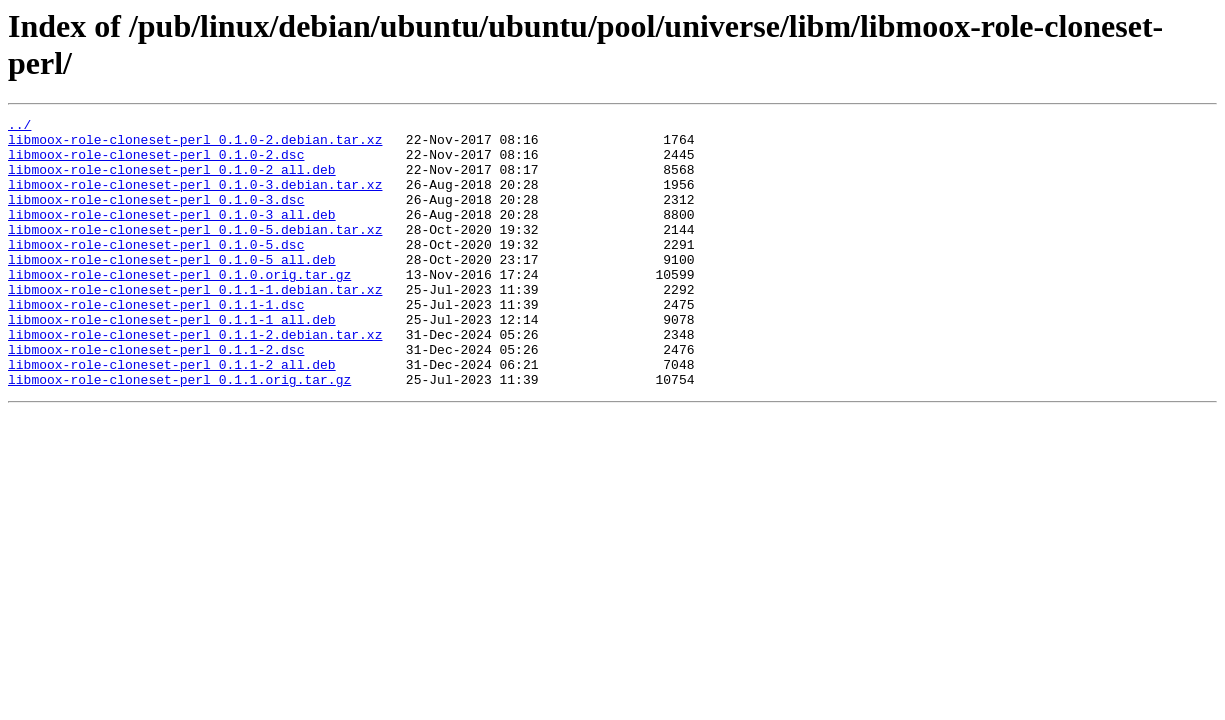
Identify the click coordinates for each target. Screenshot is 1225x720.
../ (19, 127)
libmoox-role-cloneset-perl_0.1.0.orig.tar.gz (179, 307)
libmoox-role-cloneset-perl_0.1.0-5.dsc (156, 271)
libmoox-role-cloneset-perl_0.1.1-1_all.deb (172, 361)
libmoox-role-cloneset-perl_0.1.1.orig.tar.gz (179, 433)
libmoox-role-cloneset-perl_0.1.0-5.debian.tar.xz (195, 253)
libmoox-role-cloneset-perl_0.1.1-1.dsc (156, 343)
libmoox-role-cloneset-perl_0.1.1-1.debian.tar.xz (195, 325)
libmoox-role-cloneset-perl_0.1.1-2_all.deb (172, 415)
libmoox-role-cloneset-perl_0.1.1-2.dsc (156, 397)
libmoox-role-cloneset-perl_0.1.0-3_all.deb (172, 235)
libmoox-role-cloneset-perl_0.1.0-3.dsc (156, 217)
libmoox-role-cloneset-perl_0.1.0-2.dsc (156, 163)
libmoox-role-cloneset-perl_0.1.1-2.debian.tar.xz (195, 379)
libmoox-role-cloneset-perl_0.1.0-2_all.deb (172, 181)
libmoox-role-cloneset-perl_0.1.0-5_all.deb (172, 289)
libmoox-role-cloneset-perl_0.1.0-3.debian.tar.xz (195, 199)
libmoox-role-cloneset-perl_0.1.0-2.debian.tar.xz (195, 145)
